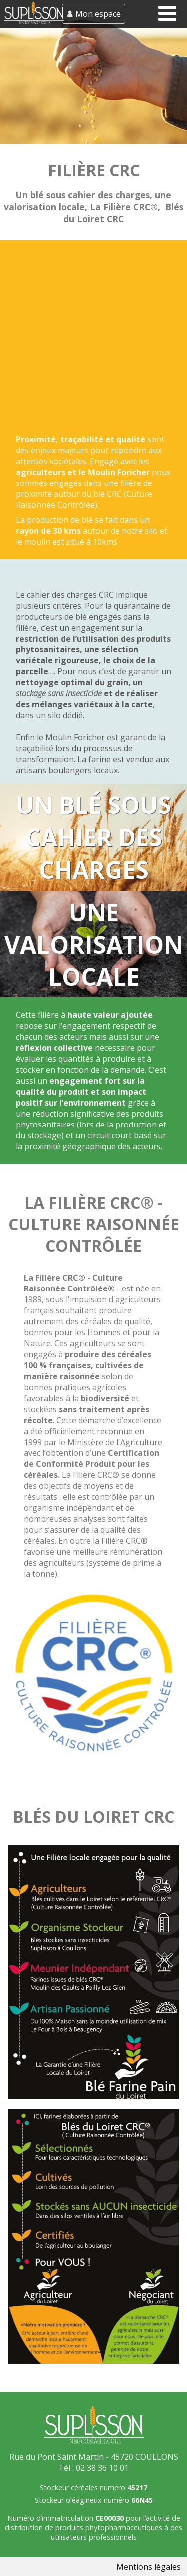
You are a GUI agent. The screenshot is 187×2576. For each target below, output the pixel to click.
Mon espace (98, 13)
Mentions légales (148, 2566)
